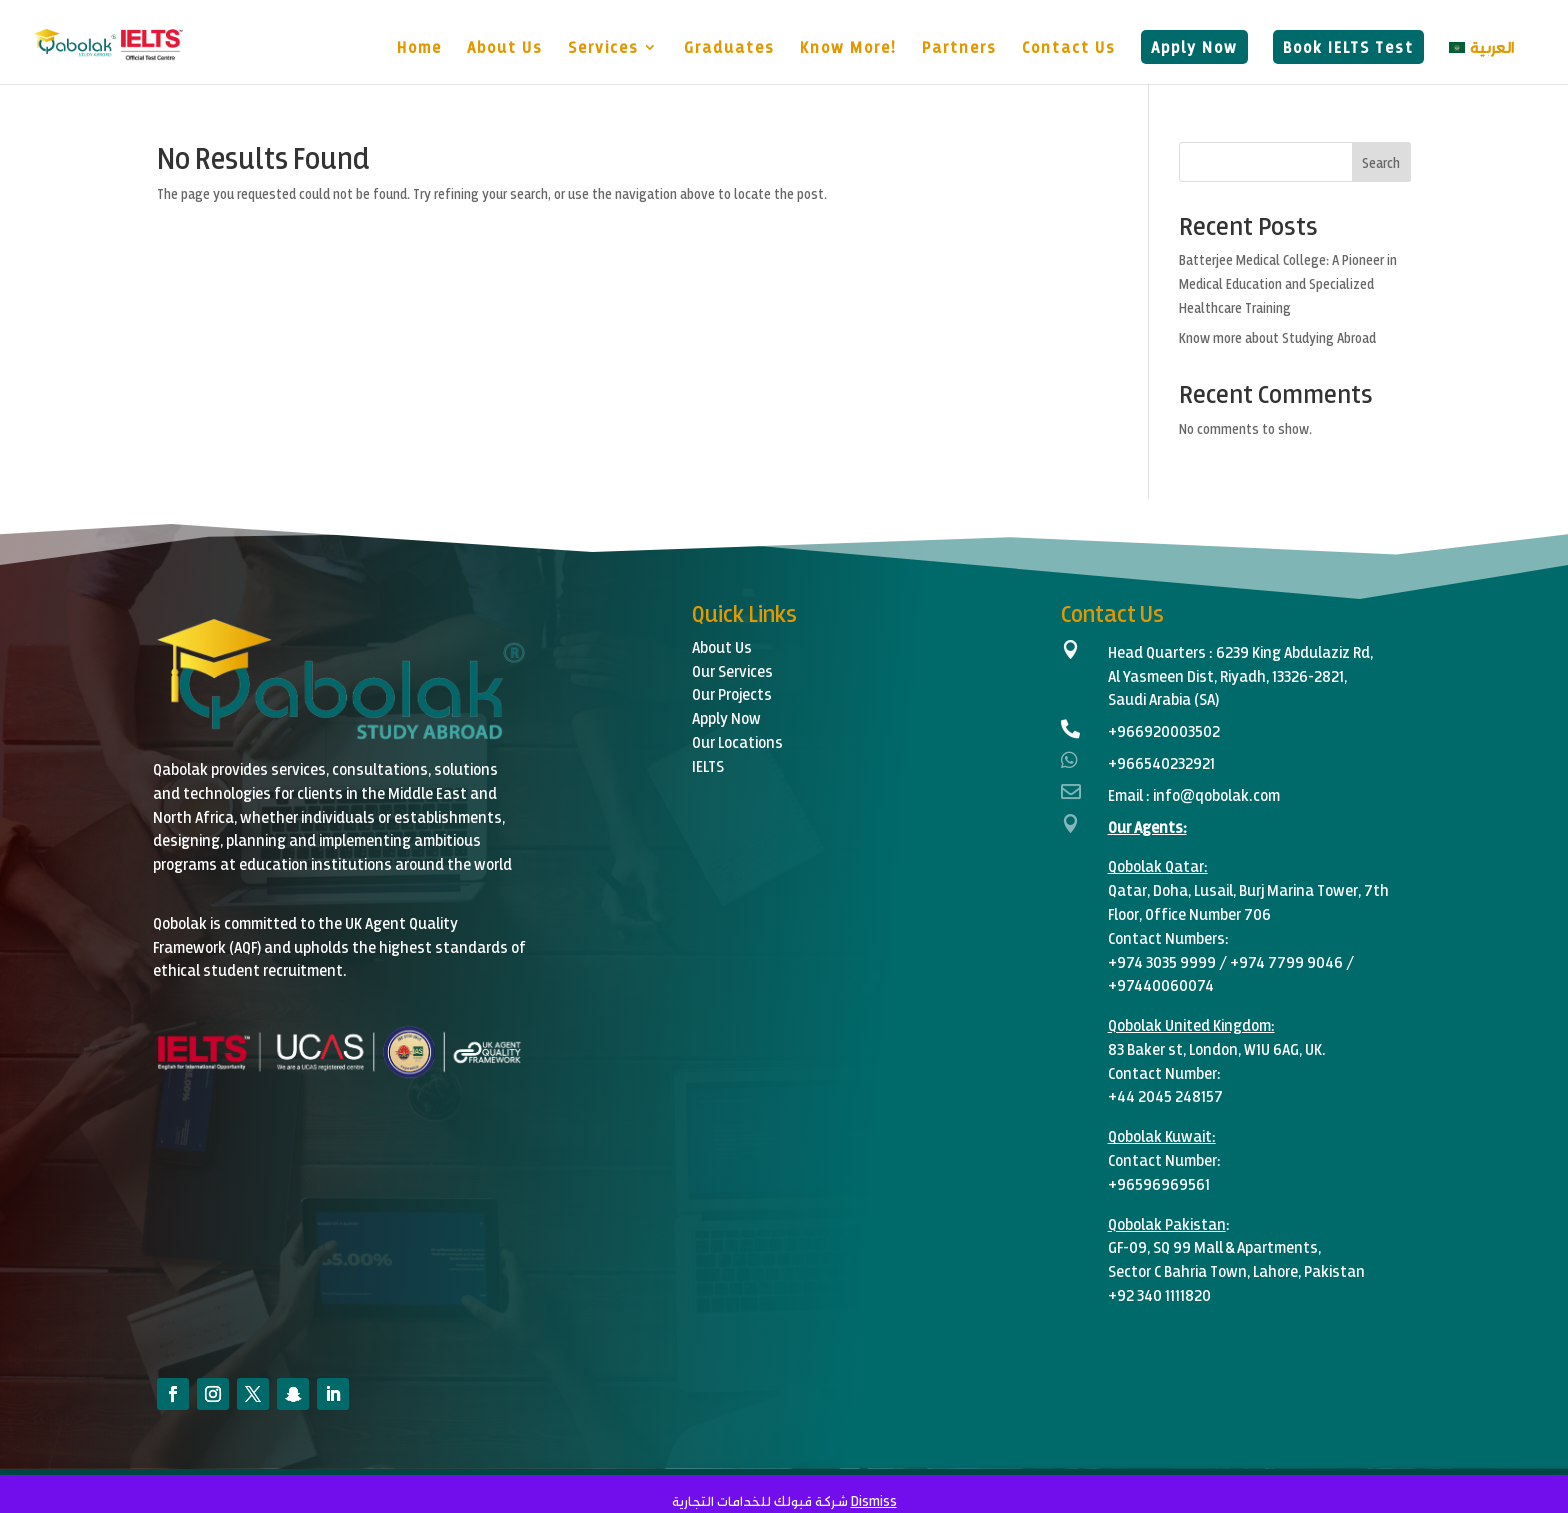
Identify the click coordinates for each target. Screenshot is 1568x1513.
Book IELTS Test (1348, 46)
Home (419, 48)
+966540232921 (1161, 762)
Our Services (732, 670)
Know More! (848, 48)
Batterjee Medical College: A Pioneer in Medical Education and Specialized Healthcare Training (1288, 283)
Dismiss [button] (874, 1500)
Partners (959, 48)
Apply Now (1194, 46)
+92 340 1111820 (1159, 1294)
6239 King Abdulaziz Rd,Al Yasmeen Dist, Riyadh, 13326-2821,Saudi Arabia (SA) (1240, 675)
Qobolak (1135, 865)
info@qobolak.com (1216, 794)
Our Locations (737, 741)
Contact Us (1069, 48)
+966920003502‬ (1164, 730)
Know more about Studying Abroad (1277, 337)
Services (603, 48)
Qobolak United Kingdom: (1191, 1024)
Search (1381, 162)
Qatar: (1186, 865)
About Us (505, 48)
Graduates (729, 48)
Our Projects (732, 693)
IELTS (708, 765)
